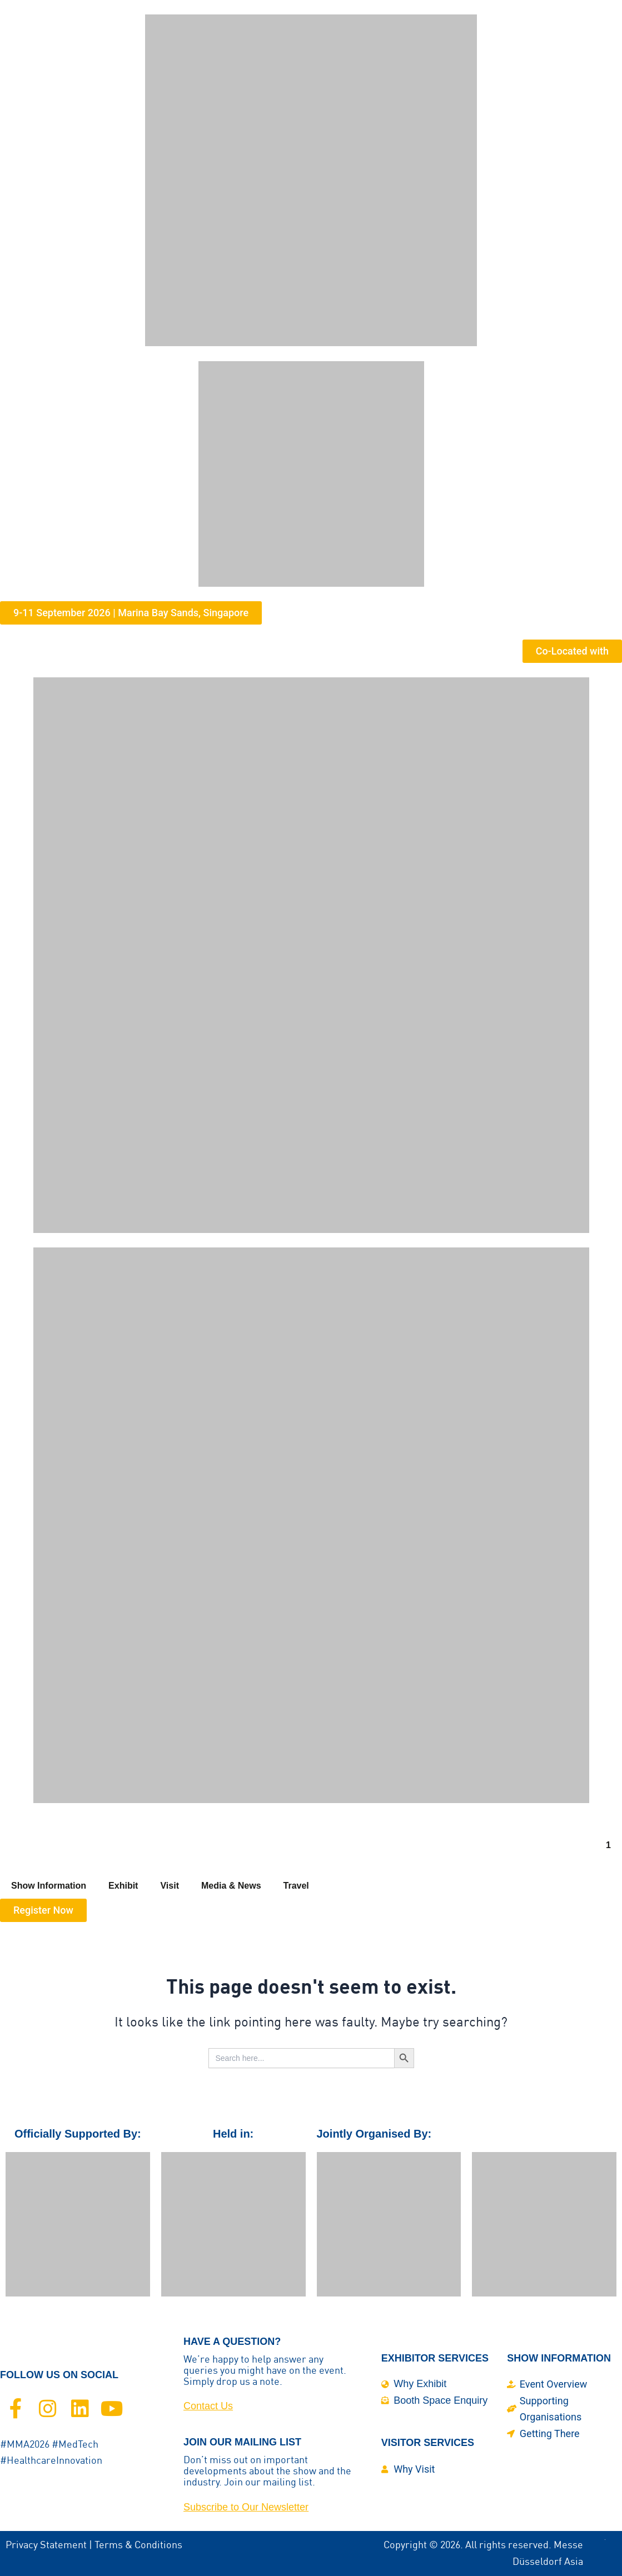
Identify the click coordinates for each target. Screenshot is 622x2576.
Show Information (48, 1885)
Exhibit (123, 1885)
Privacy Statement (46, 2544)
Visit (169, 1885)
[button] (131, 613)
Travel (296, 1885)
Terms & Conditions (138, 2544)
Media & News (231, 1885)
